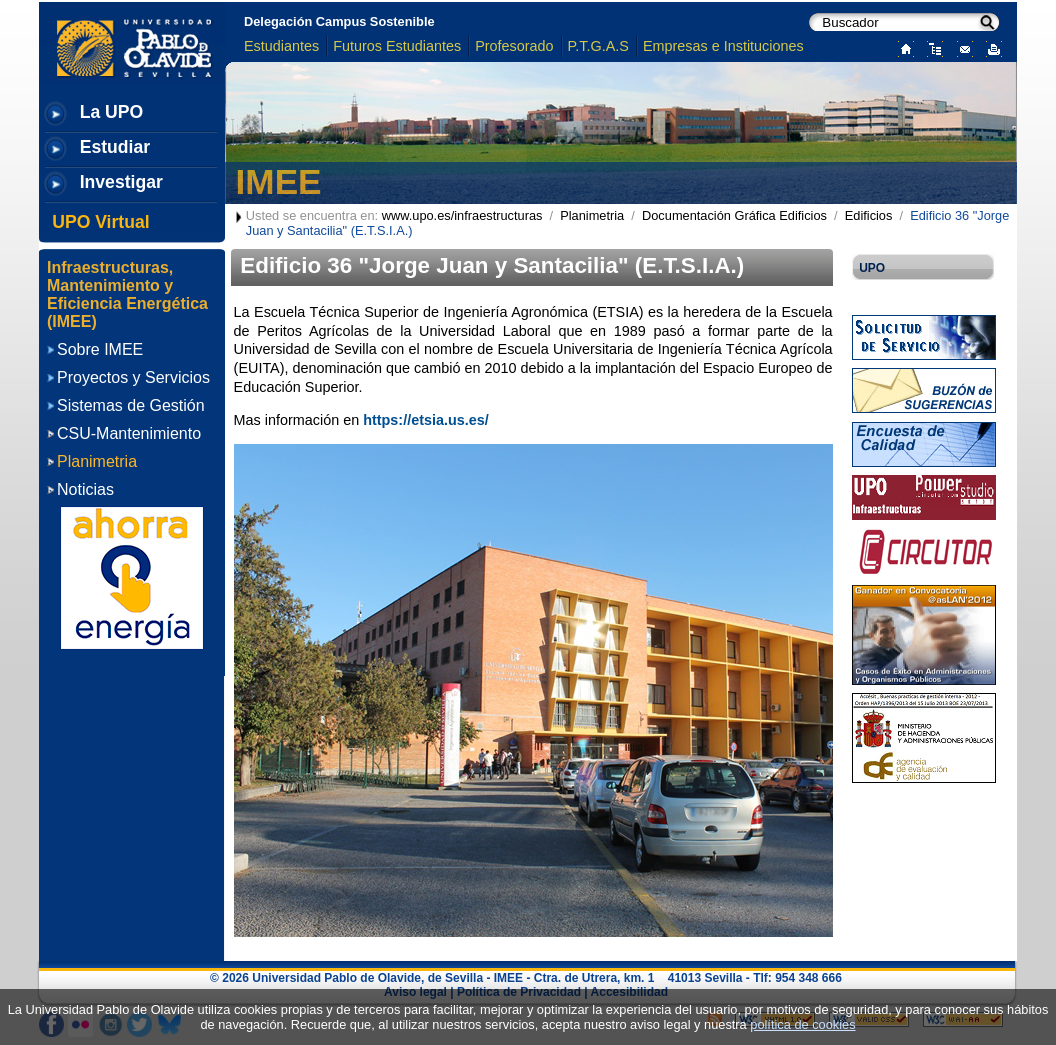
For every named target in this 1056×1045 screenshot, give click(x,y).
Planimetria (592, 215)
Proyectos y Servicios (133, 377)
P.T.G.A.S (598, 46)
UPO (872, 268)
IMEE (279, 181)
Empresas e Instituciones (723, 46)
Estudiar (115, 147)
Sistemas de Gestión (131, 405)
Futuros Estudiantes (397, 46)
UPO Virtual (100, 222)
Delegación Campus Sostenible (339, 21)
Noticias (85, 489)
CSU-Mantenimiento (129, 433)
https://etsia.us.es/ (426, 420)
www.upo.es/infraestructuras (462, 215)
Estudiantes (281, 46)
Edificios (869, 215)
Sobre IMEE (100, 349)
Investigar (121, 182)
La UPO (112, 112)
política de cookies (802, 1024)
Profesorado (514, 46)
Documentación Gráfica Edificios (734, 215)
